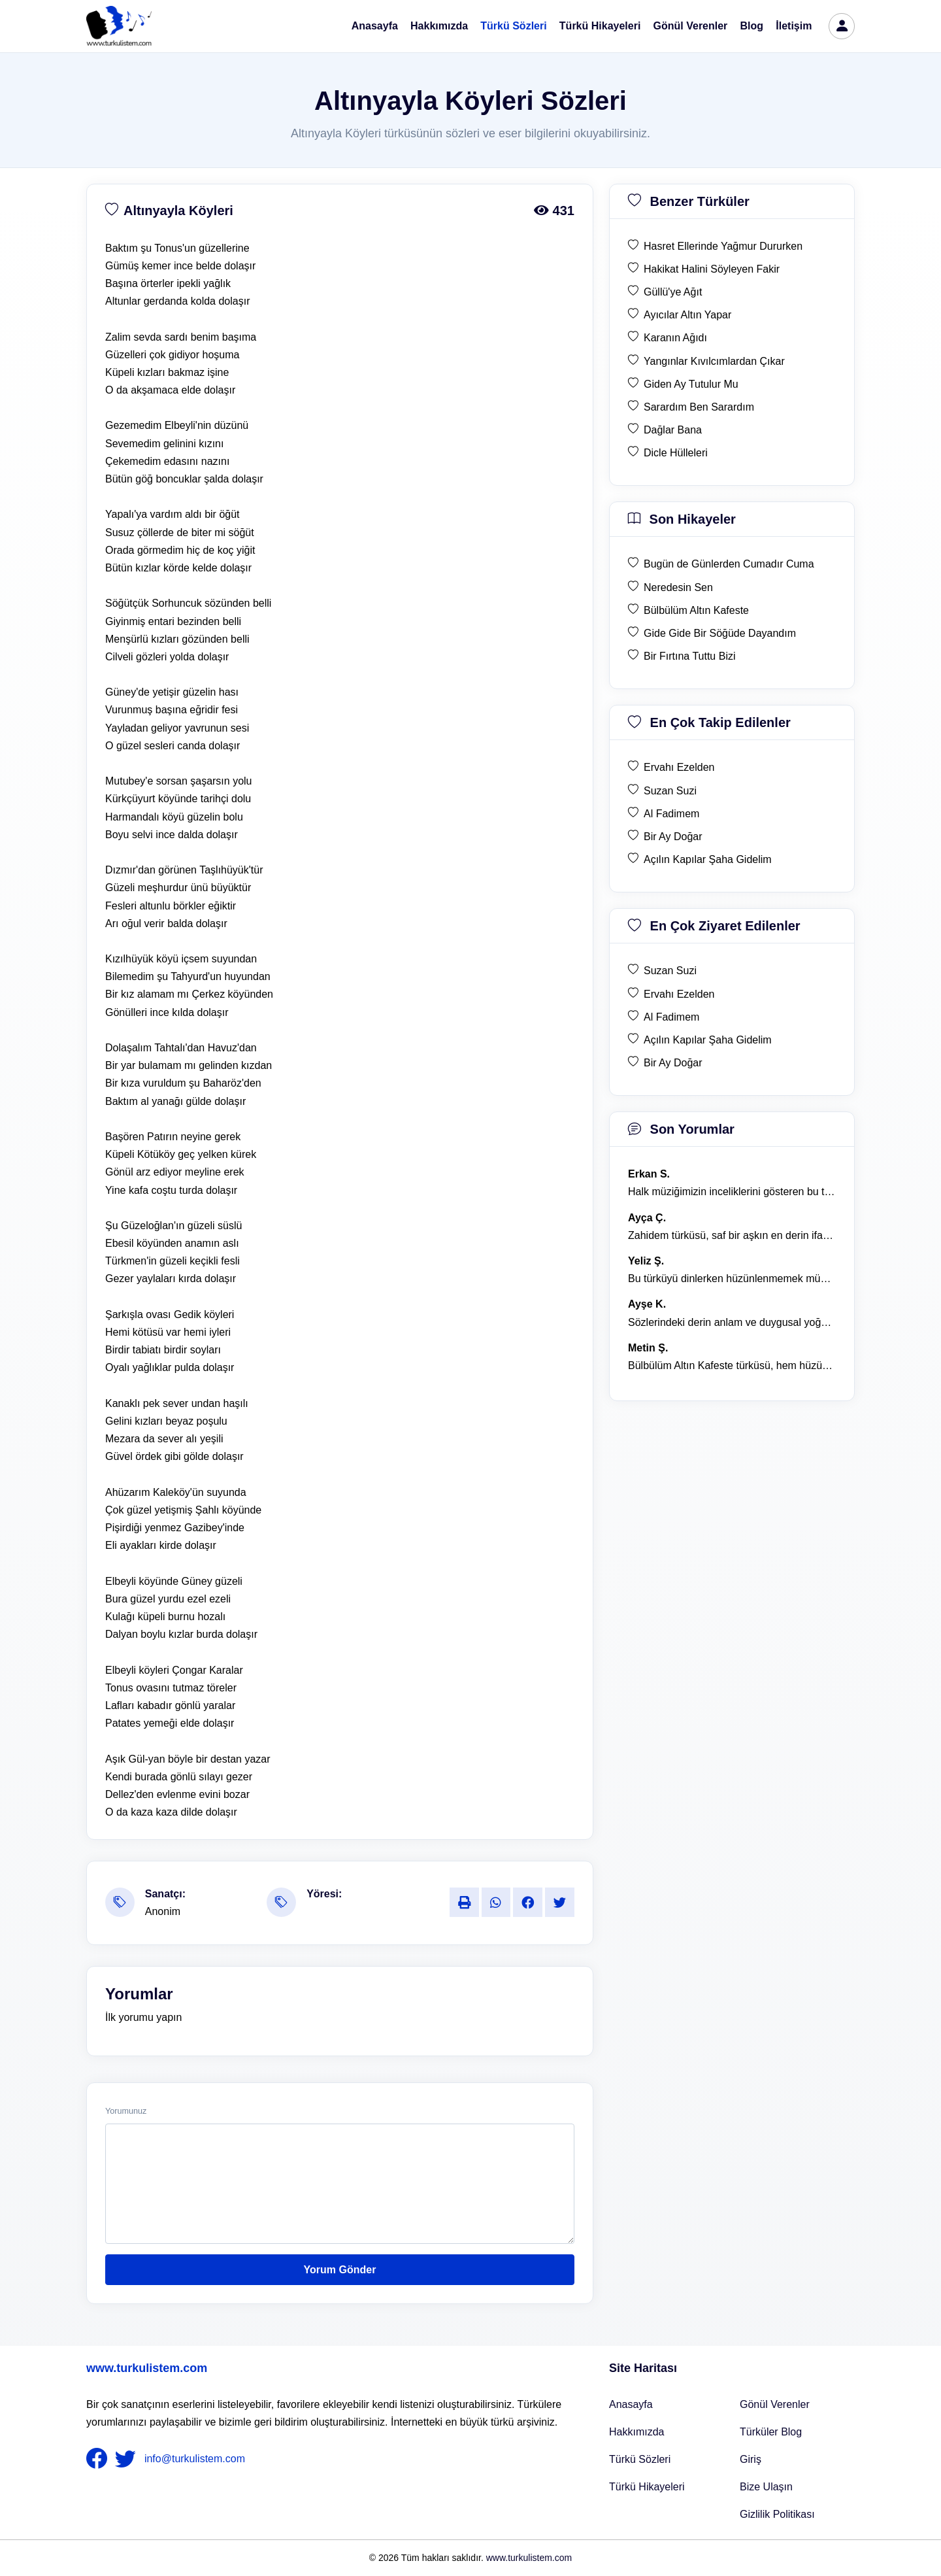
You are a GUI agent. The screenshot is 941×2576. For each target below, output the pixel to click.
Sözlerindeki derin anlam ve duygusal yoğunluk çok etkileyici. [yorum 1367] (732, 1322)
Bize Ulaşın (766, 2486)
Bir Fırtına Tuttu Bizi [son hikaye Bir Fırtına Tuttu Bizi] (689, 656)
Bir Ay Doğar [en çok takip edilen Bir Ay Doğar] (673, 836)
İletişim (794, 25)
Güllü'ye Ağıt (673, 291)
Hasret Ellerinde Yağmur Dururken (723, 246)
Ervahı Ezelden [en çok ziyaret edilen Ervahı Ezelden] (679, 994)
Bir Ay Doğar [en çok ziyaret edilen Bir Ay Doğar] (673, 1062)
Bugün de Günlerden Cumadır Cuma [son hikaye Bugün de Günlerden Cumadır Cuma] (729, 563)
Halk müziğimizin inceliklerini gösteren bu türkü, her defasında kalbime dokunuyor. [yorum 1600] (732, 1191)
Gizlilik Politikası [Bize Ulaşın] (777, 2514)
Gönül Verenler (690, 25)
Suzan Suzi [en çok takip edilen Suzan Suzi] (670, 790)
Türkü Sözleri (513, 25)
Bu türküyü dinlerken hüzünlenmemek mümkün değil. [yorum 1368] (732, 1278)
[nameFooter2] (128, 2459)
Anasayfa (375, 25)
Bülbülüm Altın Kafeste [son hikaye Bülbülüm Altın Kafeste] (696, 610)
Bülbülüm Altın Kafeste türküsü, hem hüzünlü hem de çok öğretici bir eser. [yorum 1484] (732, 1365)
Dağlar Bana (673, 429)
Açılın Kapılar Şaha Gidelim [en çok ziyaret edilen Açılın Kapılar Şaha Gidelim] (708, 1039)
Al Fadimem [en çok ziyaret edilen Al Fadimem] (671, 1017)
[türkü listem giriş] (842, 26)
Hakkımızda (439, 25)
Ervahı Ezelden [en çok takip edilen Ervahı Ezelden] (679, 767)
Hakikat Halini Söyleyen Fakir (712, 269)
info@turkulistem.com (194, 2458)
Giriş (750, 2459)
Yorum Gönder (340, 2269)
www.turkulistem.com (146, 2368)
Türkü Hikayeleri (600, 25)
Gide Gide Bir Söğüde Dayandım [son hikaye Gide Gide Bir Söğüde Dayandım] (720, 633)
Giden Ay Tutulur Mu (691, 384)
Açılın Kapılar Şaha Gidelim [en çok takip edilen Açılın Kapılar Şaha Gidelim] (708, 859)
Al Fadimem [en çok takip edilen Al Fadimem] (671, 813)
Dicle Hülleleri (676, 452)
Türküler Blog (771, 2431)
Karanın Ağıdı (675, 337)
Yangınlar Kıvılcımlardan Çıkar (714, 361)
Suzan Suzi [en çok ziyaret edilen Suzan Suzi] (670, 970)
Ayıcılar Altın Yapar (687, 314)
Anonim (162, 1911)
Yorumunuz (125, 2111)
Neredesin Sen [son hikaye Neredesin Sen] (678, 587)
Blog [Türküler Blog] (752, 25)
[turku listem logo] (119, 26)
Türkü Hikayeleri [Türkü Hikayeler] (647, 2486)
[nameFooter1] (99, 2459)
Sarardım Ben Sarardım (699, 407)
